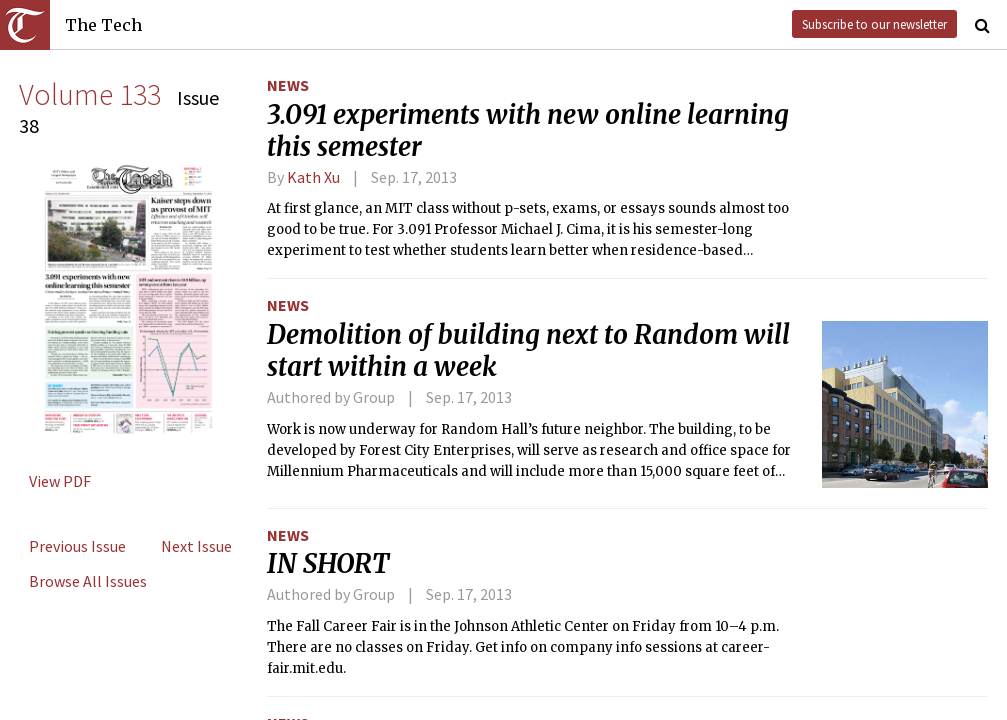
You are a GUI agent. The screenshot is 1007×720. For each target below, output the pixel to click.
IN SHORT (328, 564)
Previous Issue (77, 546)
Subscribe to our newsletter (874, 24)
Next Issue (196, 546)
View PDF (60, 481)
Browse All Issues (88, 581)
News (288, 85)
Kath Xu (313, 177)
